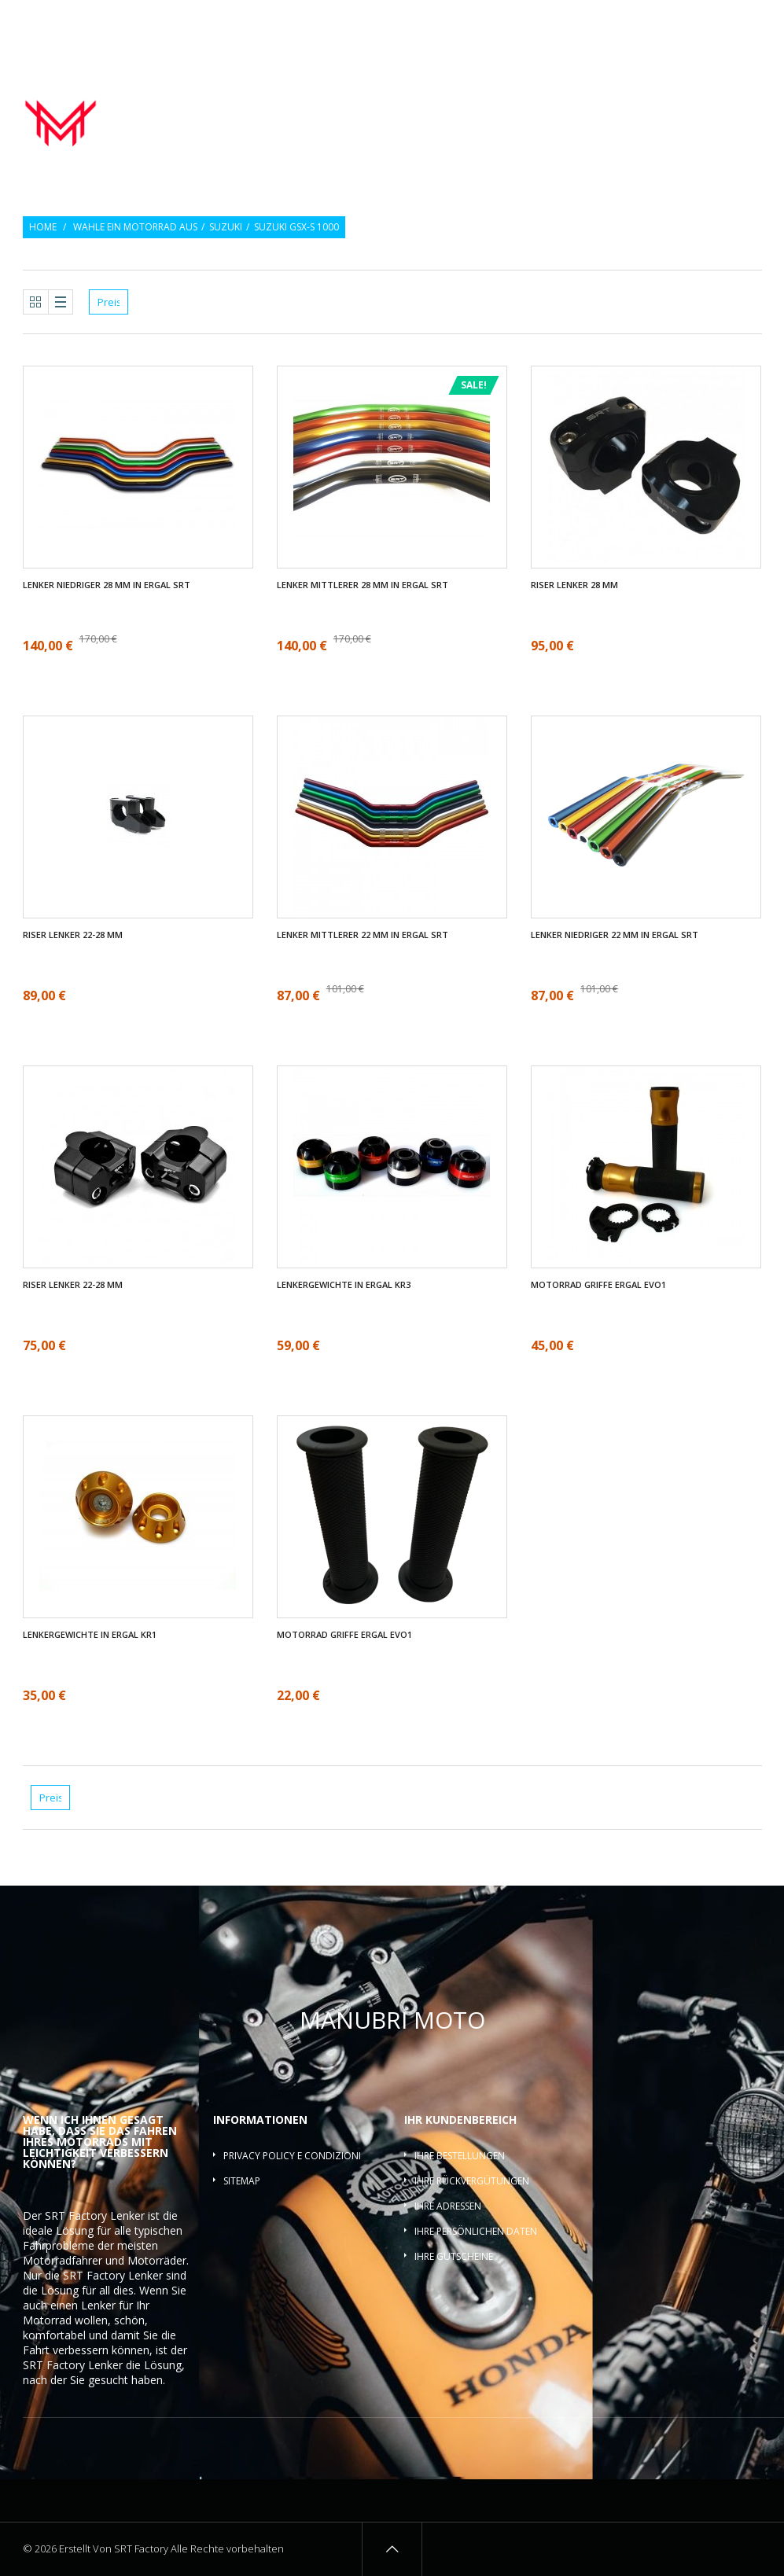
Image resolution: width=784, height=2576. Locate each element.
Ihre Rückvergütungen (471, 2181)
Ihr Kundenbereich (460, 2119)
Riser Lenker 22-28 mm (73, 934)
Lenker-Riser (720, 101)
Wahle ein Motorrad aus (135, 227)
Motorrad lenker (412, 101)
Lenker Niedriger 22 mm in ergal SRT (614, 934)
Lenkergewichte (627, 101)
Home (43, 227)
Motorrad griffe (522, 101)
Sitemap (241, 2181)
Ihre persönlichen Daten (475, 2231)
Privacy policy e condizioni (292, 2155)
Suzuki (225, 227)
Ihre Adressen (447, 2206)
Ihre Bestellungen (459, 2155)
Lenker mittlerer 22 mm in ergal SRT (362, 934)
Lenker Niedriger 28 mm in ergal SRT (106, 585)
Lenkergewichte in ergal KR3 (343, 1284)
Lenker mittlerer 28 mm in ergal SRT (362, 585)
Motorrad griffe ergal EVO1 (598, 1284)
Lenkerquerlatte (715, 118)
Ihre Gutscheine (453, 2256)
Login (750, 21)
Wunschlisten (686, 21)
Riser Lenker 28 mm (574, 585)
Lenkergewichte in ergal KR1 (89, 1634)
